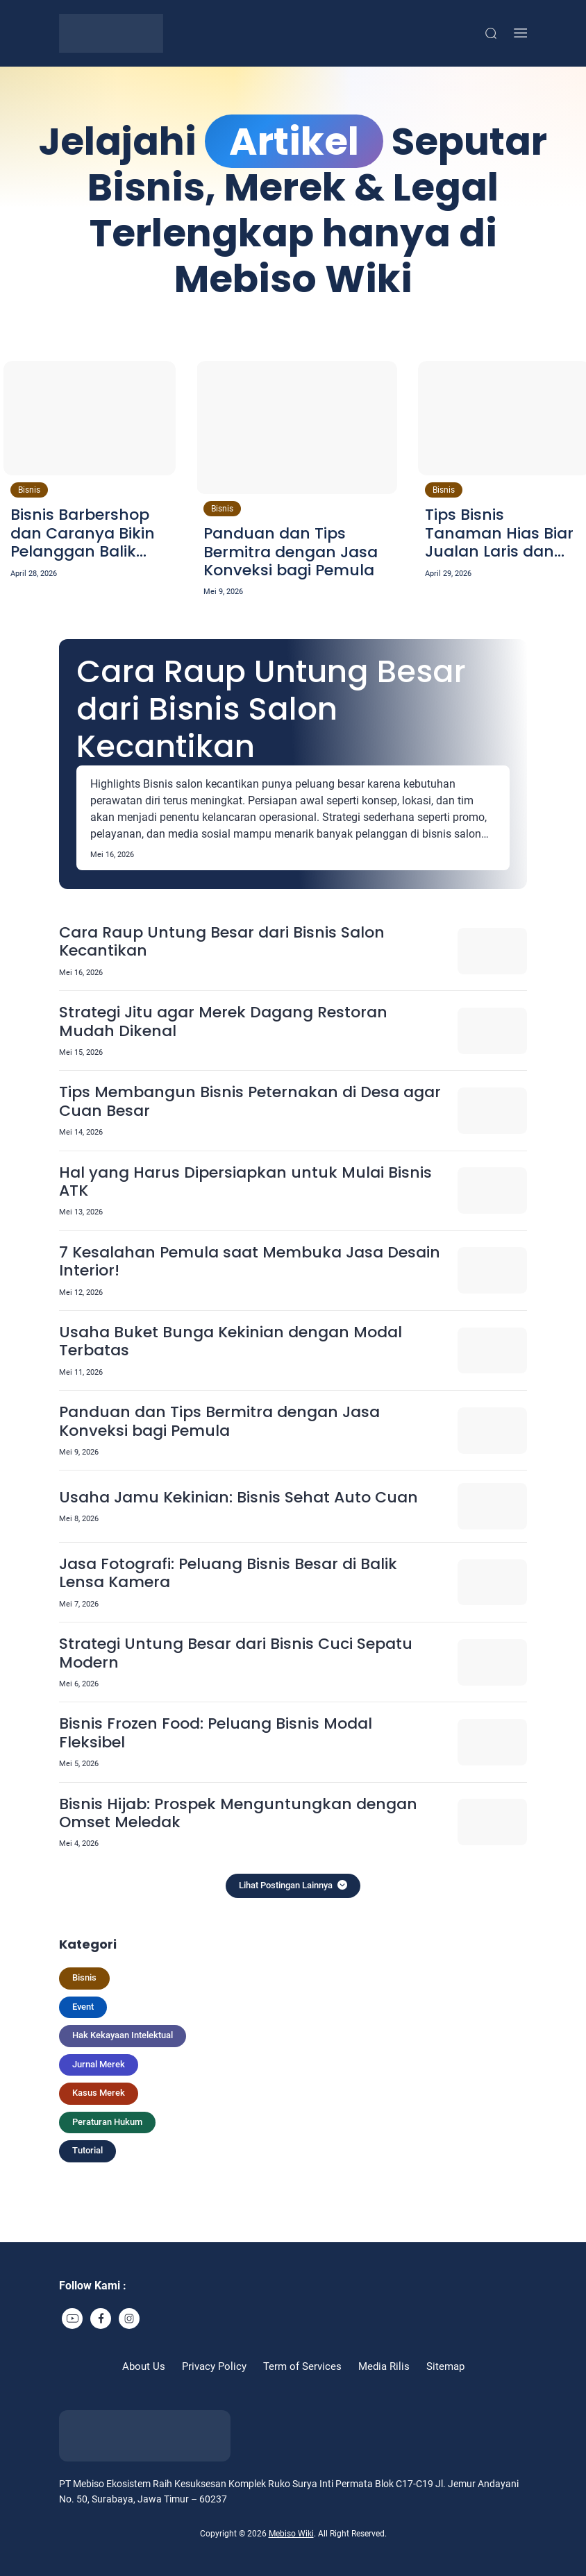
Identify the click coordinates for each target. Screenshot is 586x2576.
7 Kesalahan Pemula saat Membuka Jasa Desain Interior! (249, 1262)
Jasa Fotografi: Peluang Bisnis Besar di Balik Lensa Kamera (228, 1573)
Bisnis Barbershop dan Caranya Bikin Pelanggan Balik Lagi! (82, 533)
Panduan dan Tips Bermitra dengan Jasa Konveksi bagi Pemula (290, 552)
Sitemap (445, 2366)
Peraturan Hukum (107, 2122)
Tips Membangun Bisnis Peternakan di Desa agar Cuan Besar (250, 1101)
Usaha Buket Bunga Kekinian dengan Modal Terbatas (230, 1341)
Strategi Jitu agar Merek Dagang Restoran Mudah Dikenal (223, 1021)
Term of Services (302, 2366)
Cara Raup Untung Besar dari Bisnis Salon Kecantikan (271, 709)
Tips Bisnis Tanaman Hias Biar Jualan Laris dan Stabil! (499, 533)
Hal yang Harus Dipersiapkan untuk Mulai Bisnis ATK (245, 1182)
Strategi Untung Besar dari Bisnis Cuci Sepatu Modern (235, 1653)
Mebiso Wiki (291, 2534)
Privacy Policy (214, 2366)
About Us (143, 2366)
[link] (72, 2318)
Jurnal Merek (98, 2064)
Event (83, 2006)
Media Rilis (384, 2366)
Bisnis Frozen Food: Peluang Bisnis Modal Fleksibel (215, 1733)
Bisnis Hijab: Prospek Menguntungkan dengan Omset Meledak (238, 1813)
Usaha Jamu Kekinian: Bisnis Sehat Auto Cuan (238, 1498)
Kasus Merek (98, 2092)
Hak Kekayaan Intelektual (122, 2035)
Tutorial (87, 2150)
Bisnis (29, 490)
